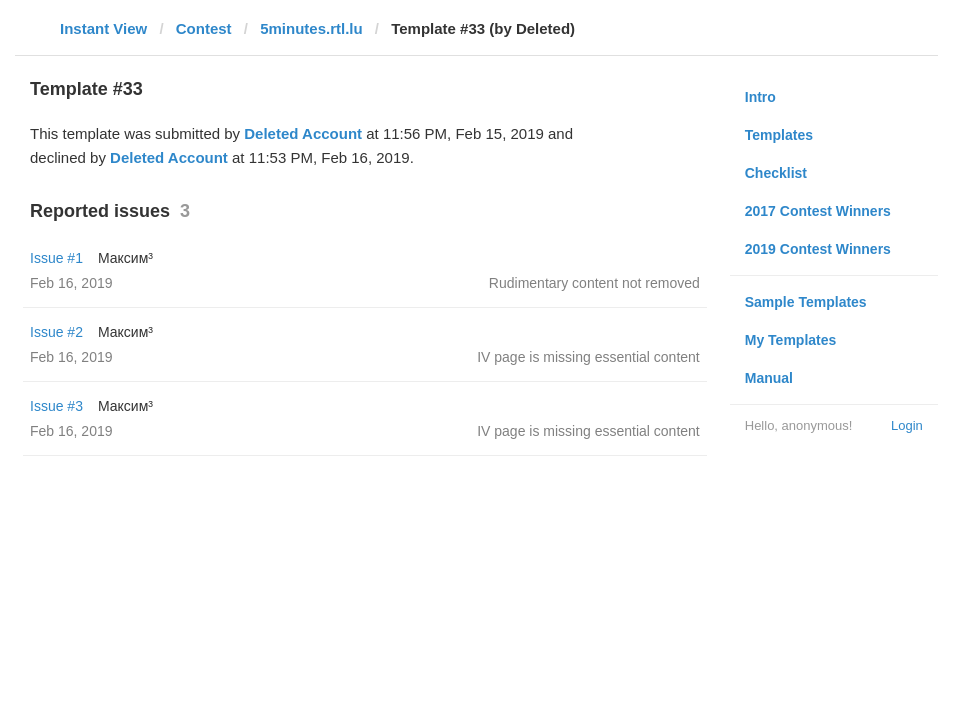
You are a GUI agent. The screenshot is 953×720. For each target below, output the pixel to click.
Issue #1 (56, 258)
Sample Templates (806, 302)
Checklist (776, 173)
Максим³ (125, 258)
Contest (204, 28)
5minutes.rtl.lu (311, 28)
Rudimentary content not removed (594, 283)
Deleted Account (303, 133)
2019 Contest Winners (818, 249)
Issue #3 (56, 406)
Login (907, 425)
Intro (760, 97)
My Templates (791, 340)
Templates (779, 135)
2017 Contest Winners (818, 211)
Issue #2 (56, 332)
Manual (769, 378)
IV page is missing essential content (588, 357)
